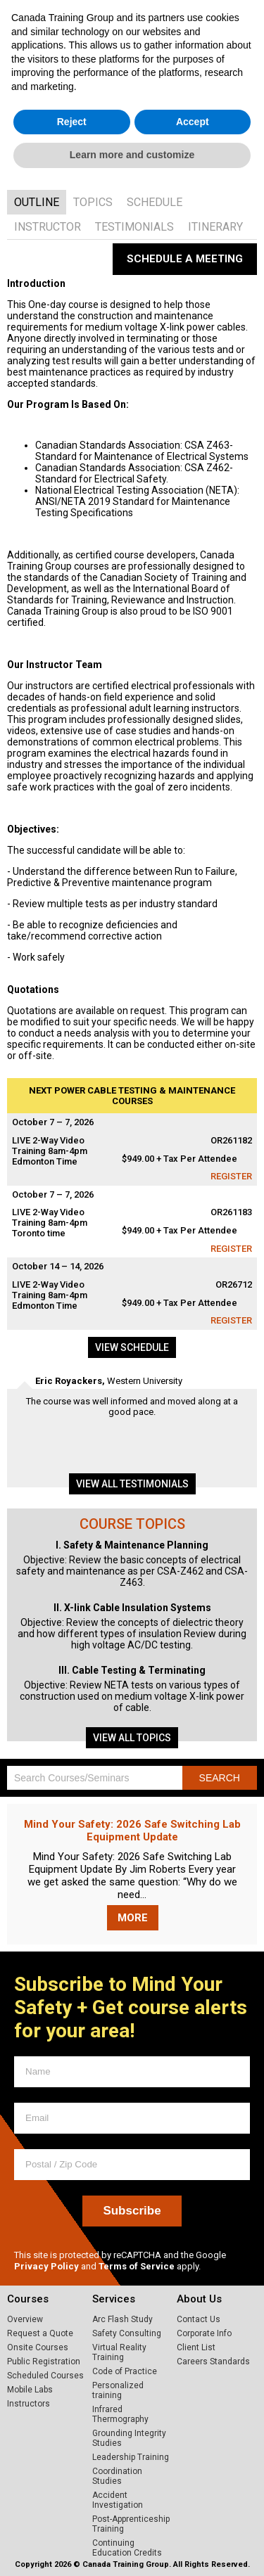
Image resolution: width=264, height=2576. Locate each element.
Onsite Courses (37, 2347)
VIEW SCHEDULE (152, 151)
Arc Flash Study (122, 2319)
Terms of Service (137, 2266)
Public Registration (43, 2361)
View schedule (132, 1347)
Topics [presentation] (93, 202)
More (133, 1917)
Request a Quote (40, 2333)
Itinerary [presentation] (215, 226)
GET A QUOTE (148, 172)
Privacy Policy (46, 2266)
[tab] (36, 202)
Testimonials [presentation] (134, 226)
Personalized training (118, 2390)
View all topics (132, 1737)
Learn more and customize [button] (132, 2547)
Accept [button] (192, 2514)
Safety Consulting (126, 2333)
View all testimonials (132, 1483)
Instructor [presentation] (47, 226)
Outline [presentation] (36, 202)
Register (231, 1176)
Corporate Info (204, 2333)
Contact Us (198, 2319)
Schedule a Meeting (185, 258)
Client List (196, 2347)
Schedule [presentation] (154, 202)
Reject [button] (72, 2514)
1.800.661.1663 (220, 20)
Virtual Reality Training (119, 2352)
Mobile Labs (30, 2390)
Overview (25, 2319)
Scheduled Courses (45, 2375)
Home (111, 54)
